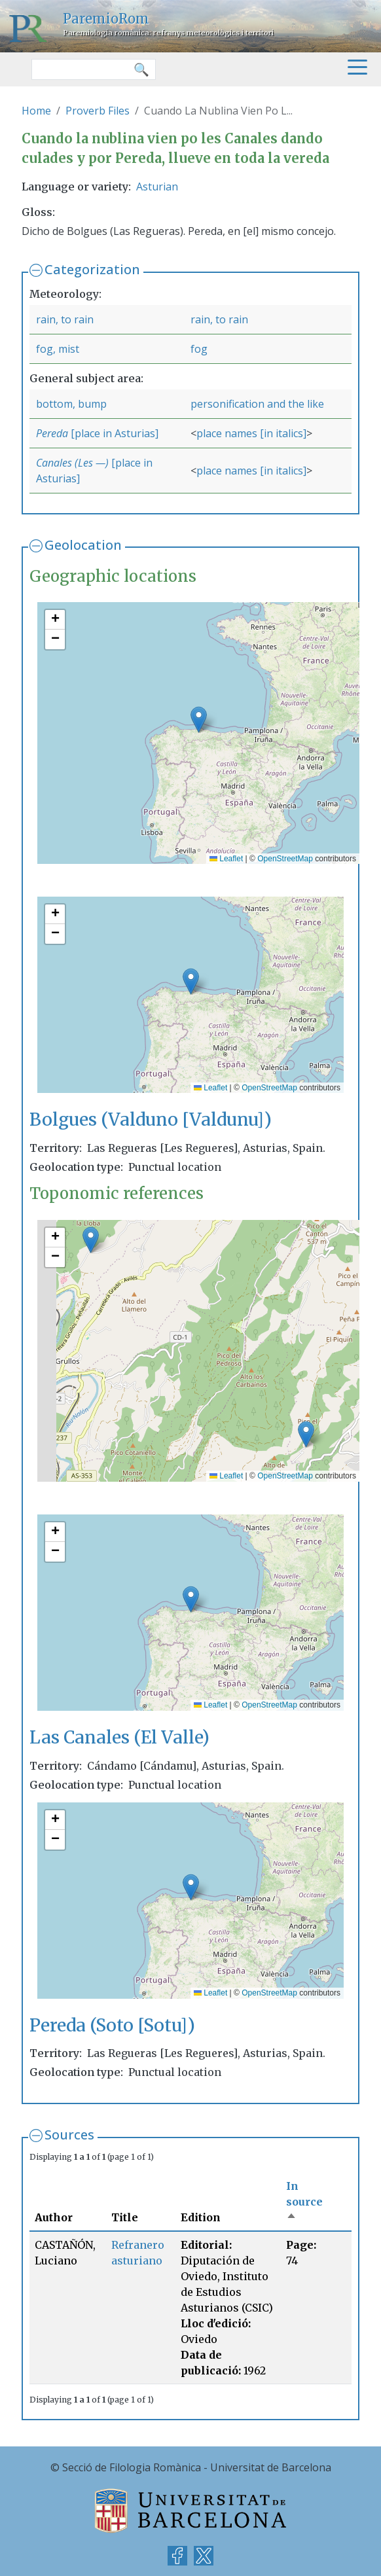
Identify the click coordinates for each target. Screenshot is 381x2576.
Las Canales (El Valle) (119, 1737)
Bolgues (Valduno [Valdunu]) (150, 1119)
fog (199, 349)
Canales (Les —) (72, 463)
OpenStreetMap (285, 858)
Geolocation (83, 545)
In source (304, 2201)
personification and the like (257, 404)
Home (36, 110)
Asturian (157, 186)
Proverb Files (97, 110)
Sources (69, 2134)
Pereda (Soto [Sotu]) (112, 2025)
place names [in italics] (251, 433)
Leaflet (226, 858)
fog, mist (57, 349)
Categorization (92, 269)
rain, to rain (65, 319)
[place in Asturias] (114, 433)
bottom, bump (71, 404)
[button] (198, 719)
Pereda (53, 433)
